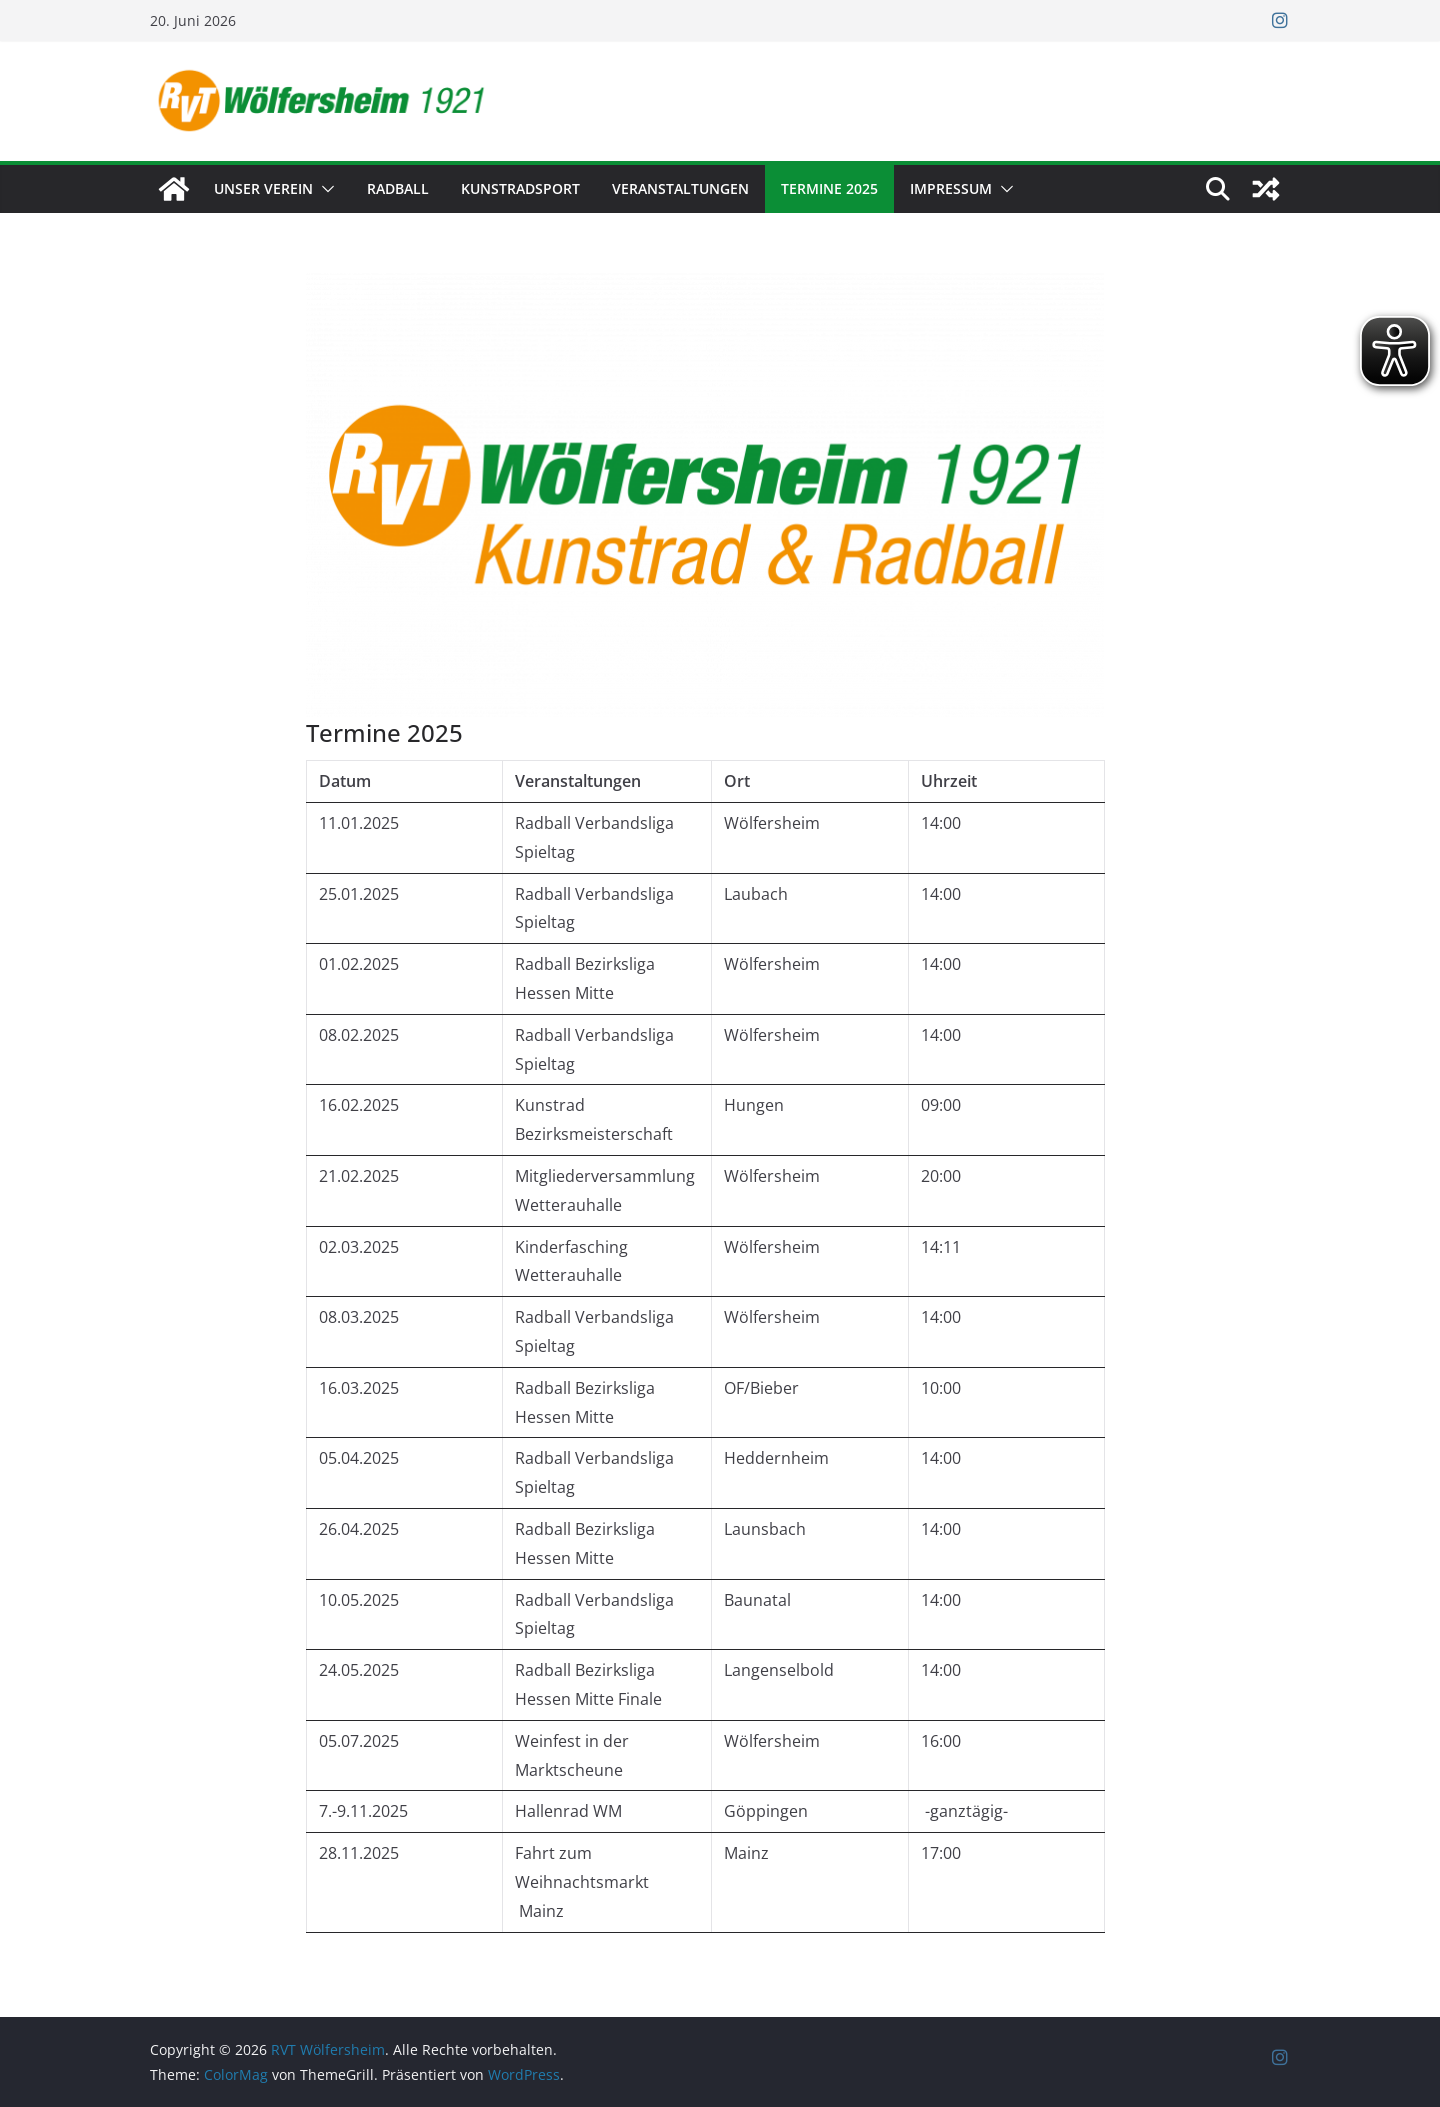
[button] (324, 189)
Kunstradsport (520, 188)
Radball (398, 188)
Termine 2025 (829, 188)
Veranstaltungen (680, 188)
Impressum (951, 188)
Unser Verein (263, 188)
